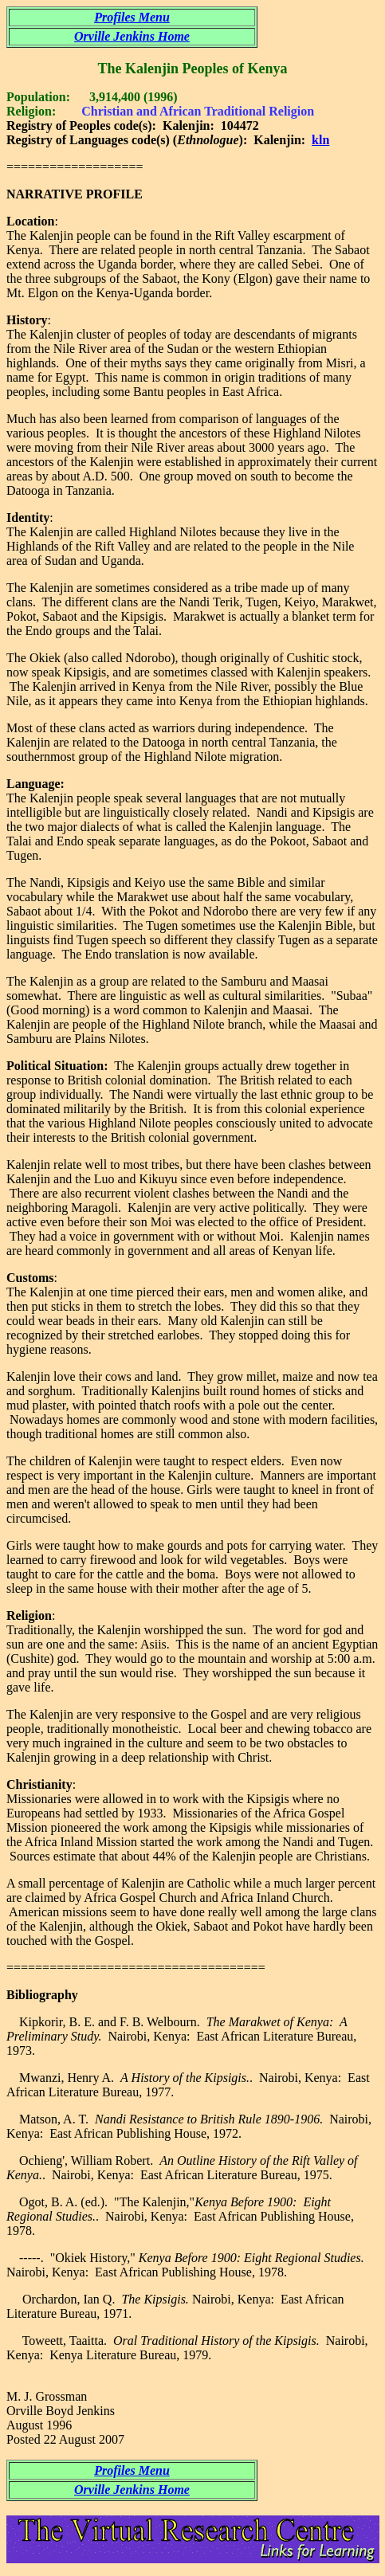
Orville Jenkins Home (132, 36)
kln (320, 140)
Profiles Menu (132, 17)
